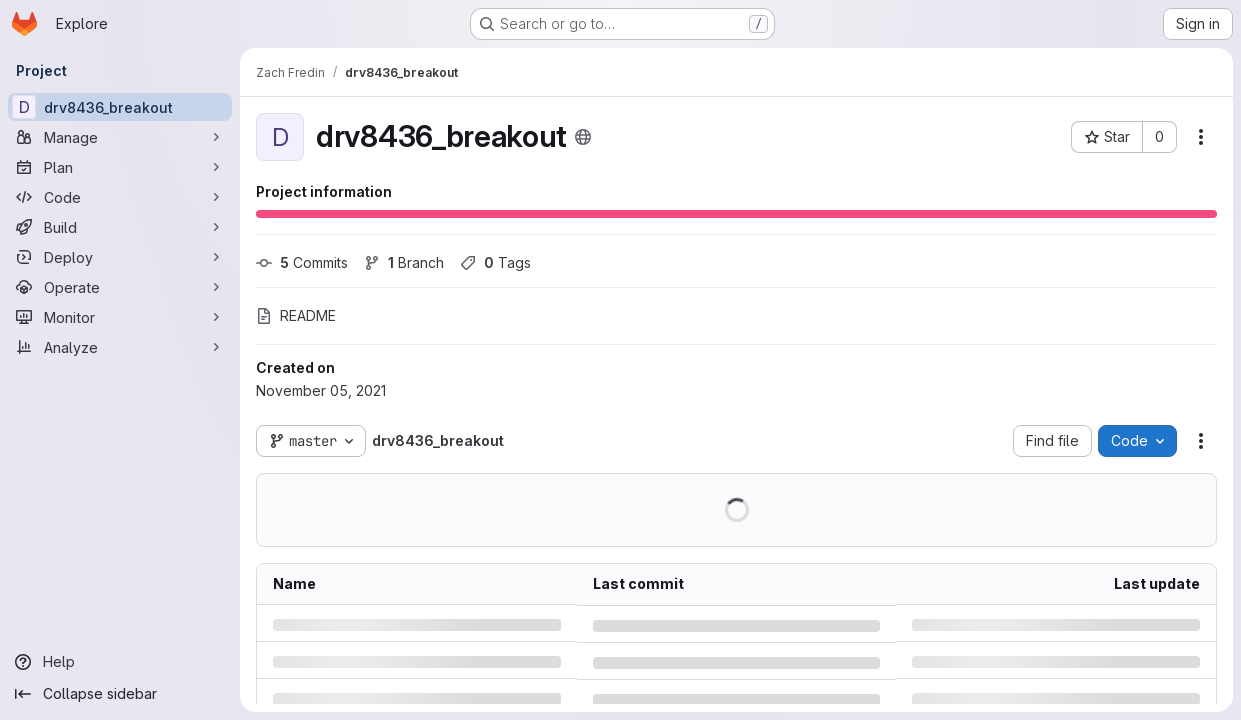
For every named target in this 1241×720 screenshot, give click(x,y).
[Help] (120, 662)
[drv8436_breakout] (120, 107)
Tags (495, 262)
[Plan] (120, 167)
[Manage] (120, 137)
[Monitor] (120, 317)
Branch (404, 262)
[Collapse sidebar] (120, 694)
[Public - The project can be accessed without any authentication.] (583, 137)
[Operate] (120, 287)
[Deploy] (120, 257)
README (296, 315)
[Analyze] (120, 347)
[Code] (120, 197)
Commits (302, 262)
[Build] (120, 227)
